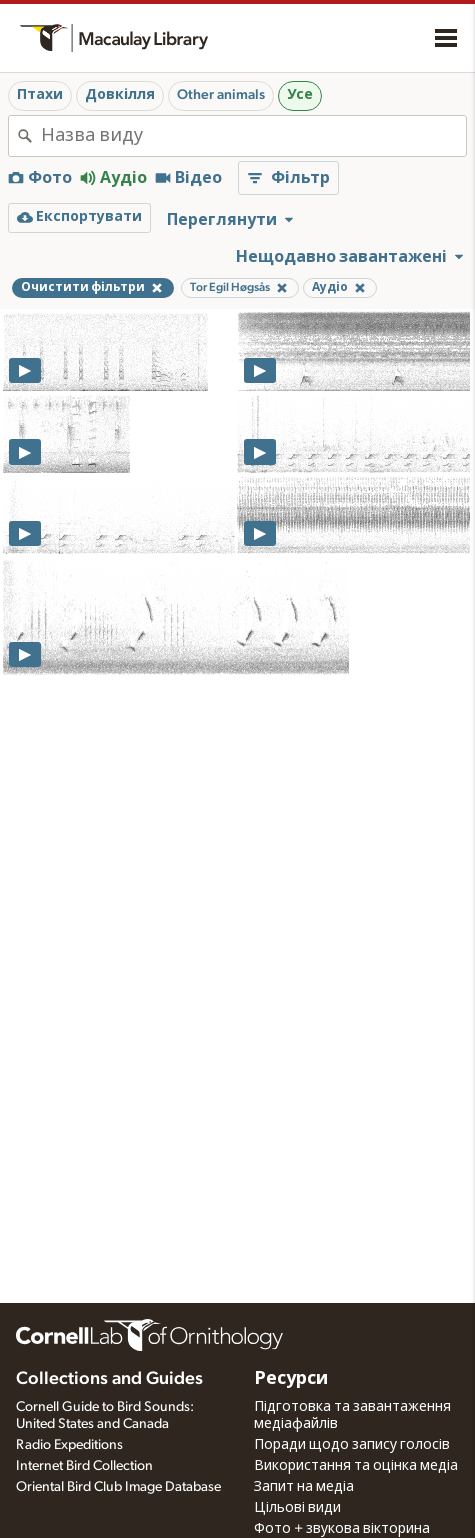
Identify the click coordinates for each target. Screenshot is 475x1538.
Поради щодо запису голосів (352, 1445)
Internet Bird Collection (84, 1466)
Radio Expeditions (69, 1445)
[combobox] (253, 136)
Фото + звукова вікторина (342, 1529)
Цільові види (297, 1508)
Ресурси (291, 1379)
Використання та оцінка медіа (356, 1466)
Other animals (221, 95)
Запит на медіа (304, 1487)
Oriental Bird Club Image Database (118, 1487)
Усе (300, 95)
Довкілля (120, 95)
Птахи (40, 95)
